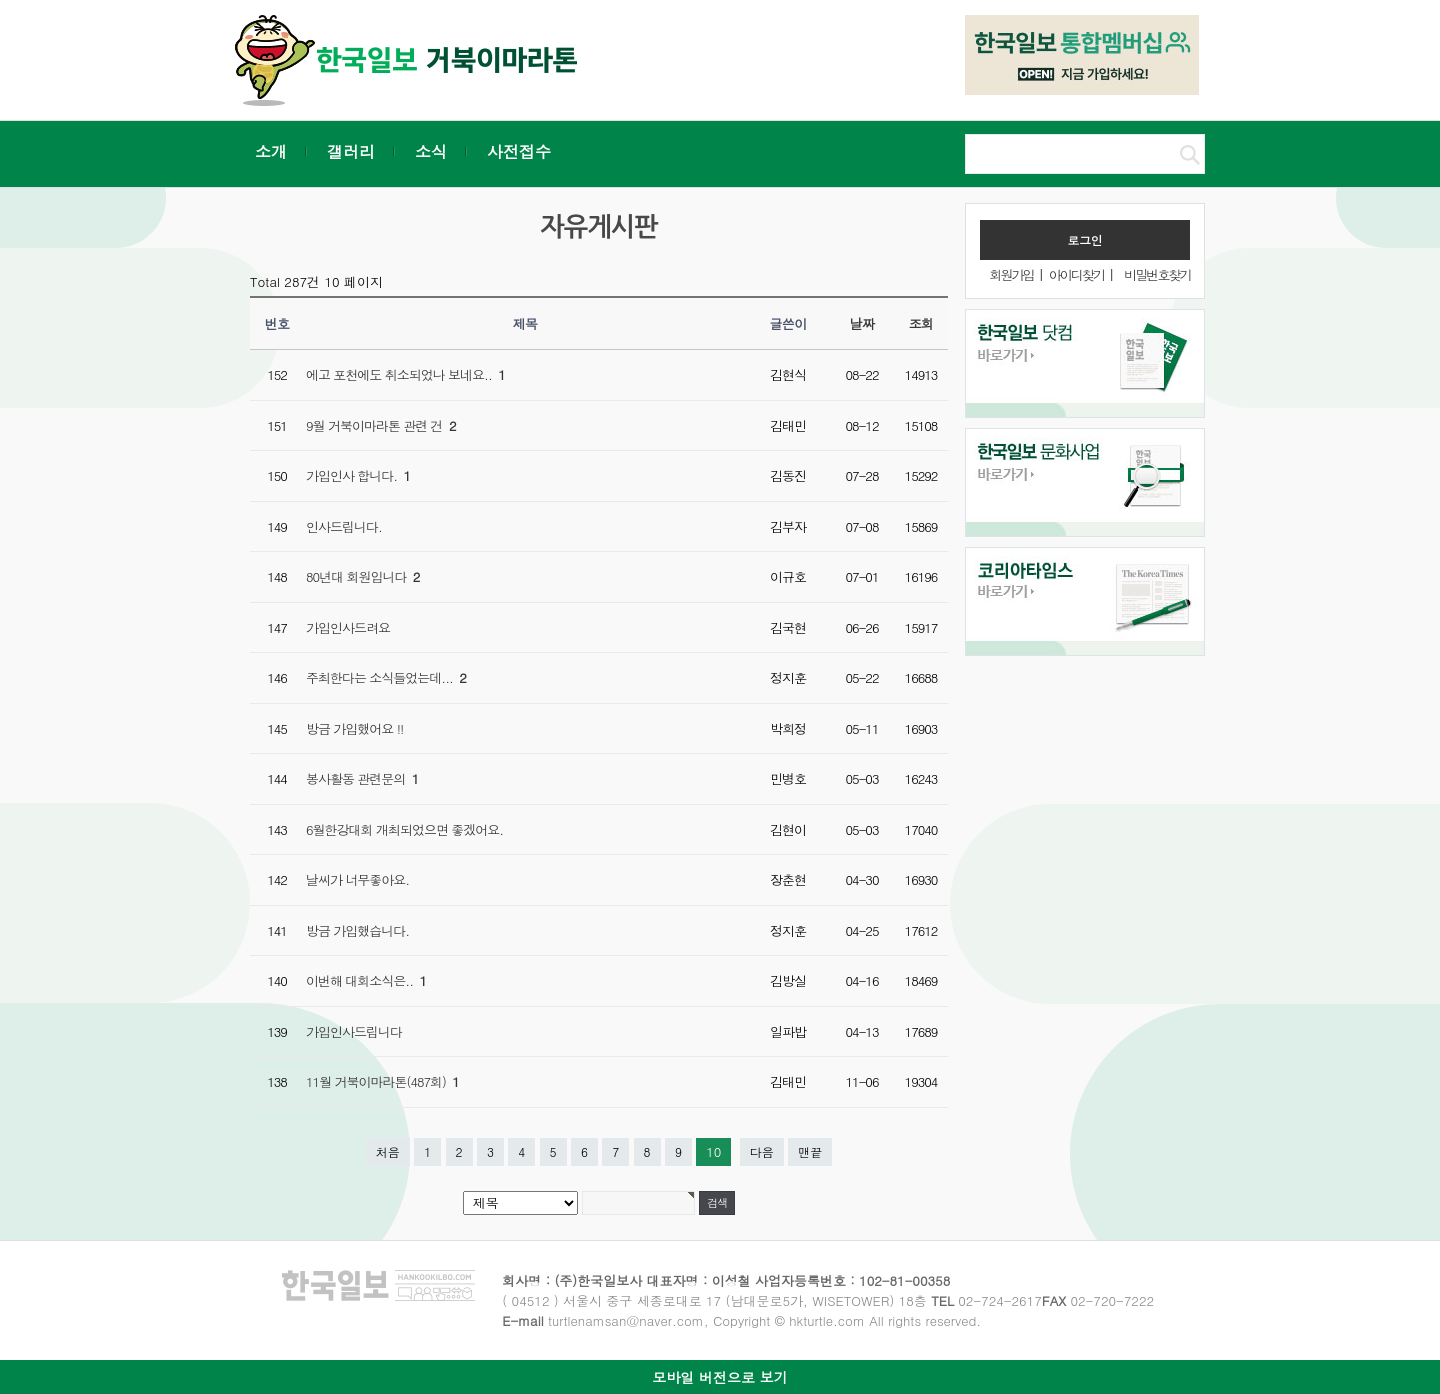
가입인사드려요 (348, 627)
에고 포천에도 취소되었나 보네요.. (405, 374)
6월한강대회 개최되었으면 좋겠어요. (404, 829)
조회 (921, 323)
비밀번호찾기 (1157, 274)
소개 (271, 151)
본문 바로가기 (0, 0)
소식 (431, 151)
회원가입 (1011, 274)
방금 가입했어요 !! (354, 728)
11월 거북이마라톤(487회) (382, 1081)
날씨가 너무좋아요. (357, 879)
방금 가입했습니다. (357, 930)
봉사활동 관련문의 (362, 778)
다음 (762, 1151)
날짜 (862, 323)
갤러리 (351, 151)
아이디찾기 (1076, 274)
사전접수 (519, 151)
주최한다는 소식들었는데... (386, 677)
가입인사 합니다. (358, 475)
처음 (388, 1151)
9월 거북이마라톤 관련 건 (381, 425)
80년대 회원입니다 (362, 576)
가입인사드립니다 (354, 1031)
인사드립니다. (344, 526)
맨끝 (810, 1151)
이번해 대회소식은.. (366, 980)
